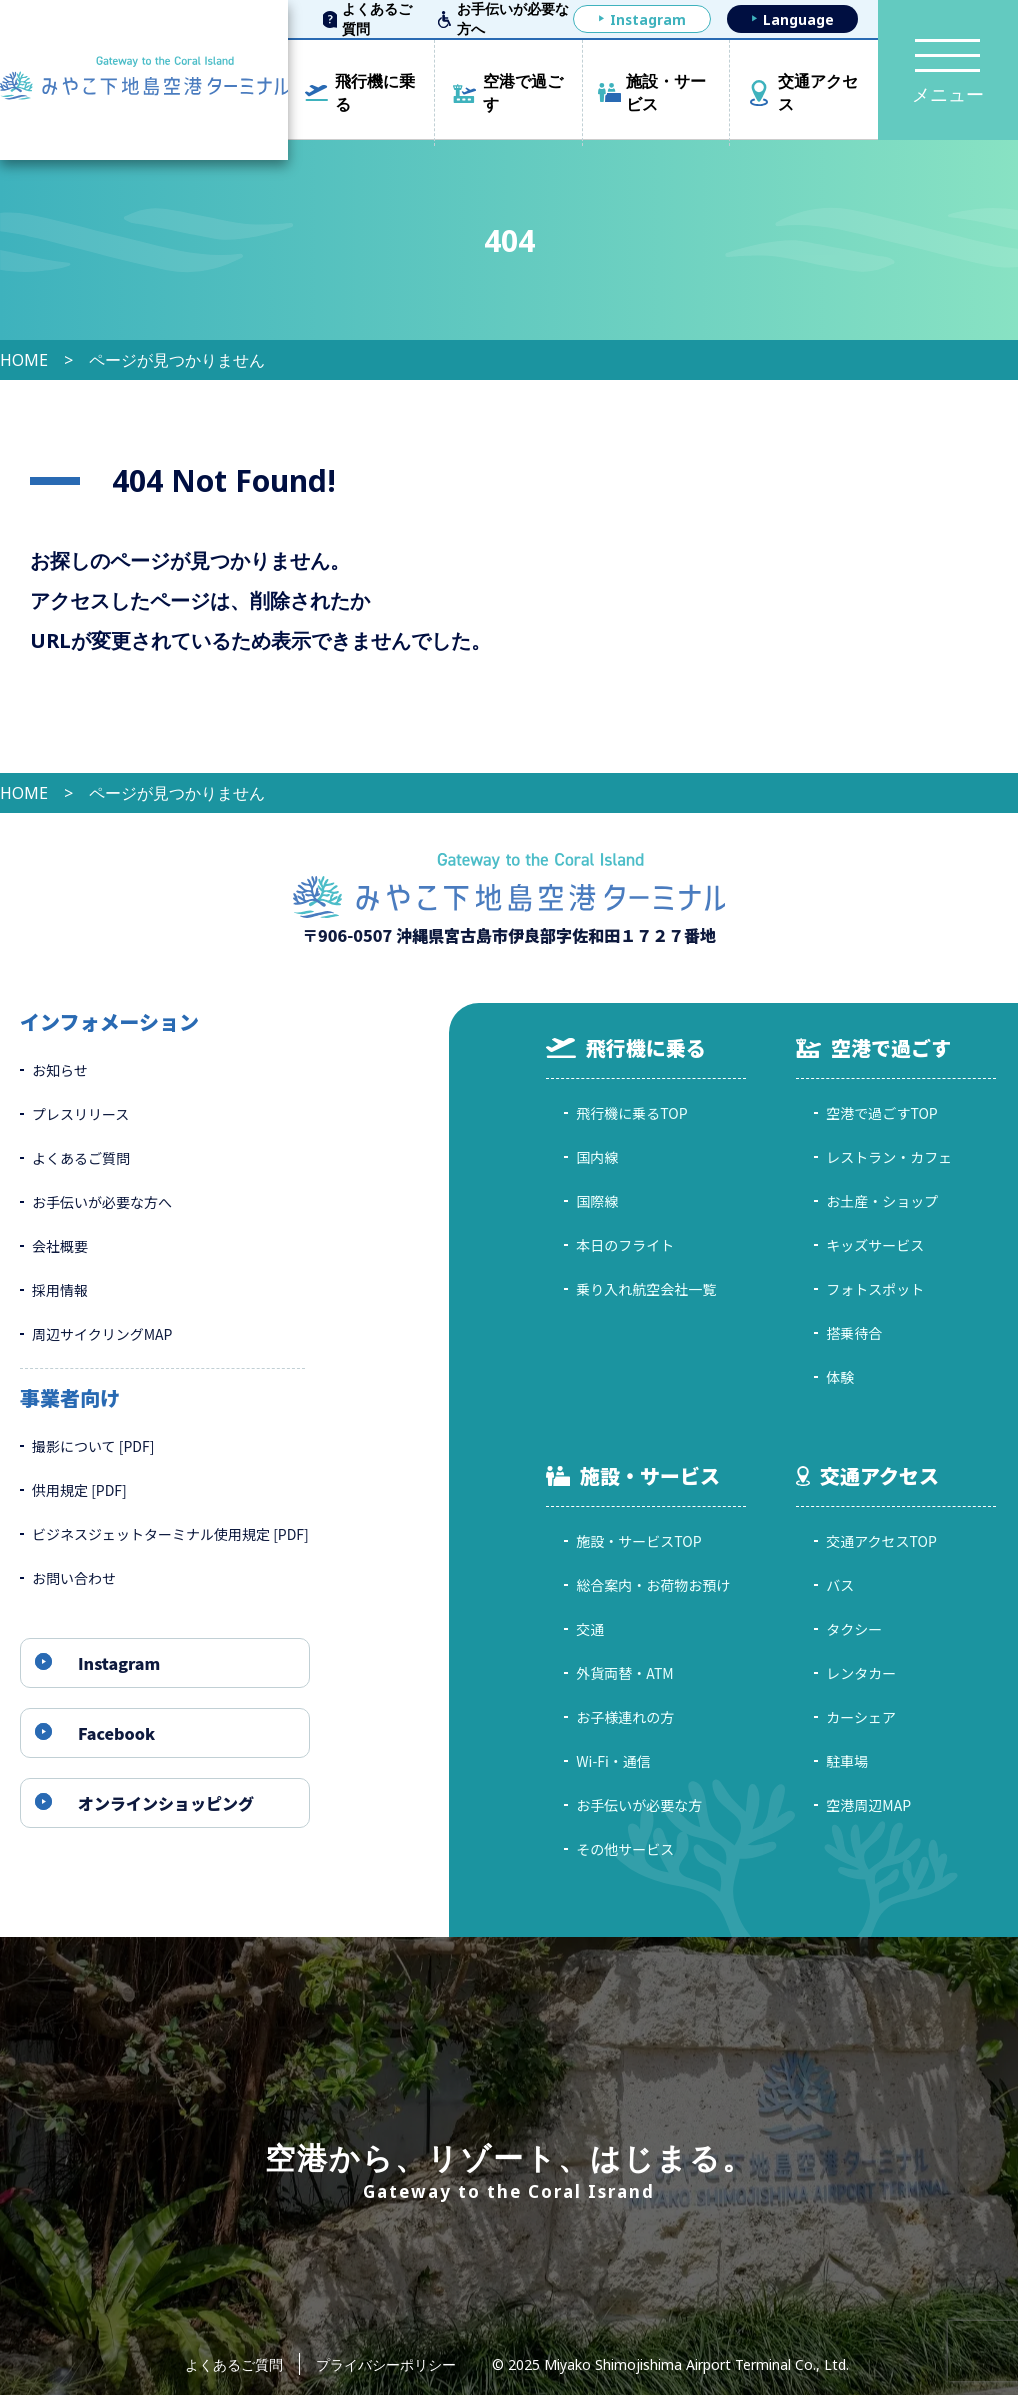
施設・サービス (666, 92)
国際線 (597, 1201)
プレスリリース (80, 1114)
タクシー (854, 1629)
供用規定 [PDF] (79, 1490)
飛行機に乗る (375, 92)
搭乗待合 (854, 1333)
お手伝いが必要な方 (639, 1805)
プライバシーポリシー (386, 2364)
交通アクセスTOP (881, 1541)
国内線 (597, 1157)
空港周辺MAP (868, 1805)
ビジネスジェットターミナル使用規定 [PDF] (170, 1534)
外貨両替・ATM (624, 1673)
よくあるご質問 (377, 19)
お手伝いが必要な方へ (513, 19)
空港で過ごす (523, 92)
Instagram (648, 19)
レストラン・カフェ (889, 1157)
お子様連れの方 (625, 1717)
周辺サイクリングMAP (102, 1334)
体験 (840, 1377)
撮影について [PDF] (93, 1446)
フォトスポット (875, 1289)
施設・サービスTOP (638, 1541)
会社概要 (60, 1246)
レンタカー (861, 1673)
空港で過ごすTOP (881, 1113)
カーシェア (861, 1717)
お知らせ (60, 1070)
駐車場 (847, 1761)
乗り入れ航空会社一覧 (646, 1289)
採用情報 (60, 1290)
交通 (590, 1629)
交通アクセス (818, 92)
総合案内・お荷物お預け (653, 1585)
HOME (24, 360)
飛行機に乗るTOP (631, 1113)
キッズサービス (875, 1245)
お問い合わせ (74, 1578)
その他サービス (625, 1849)
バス (840, 1585)
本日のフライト (625, 1245)
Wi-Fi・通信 (613, 1761)
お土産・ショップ (882, 1201)
